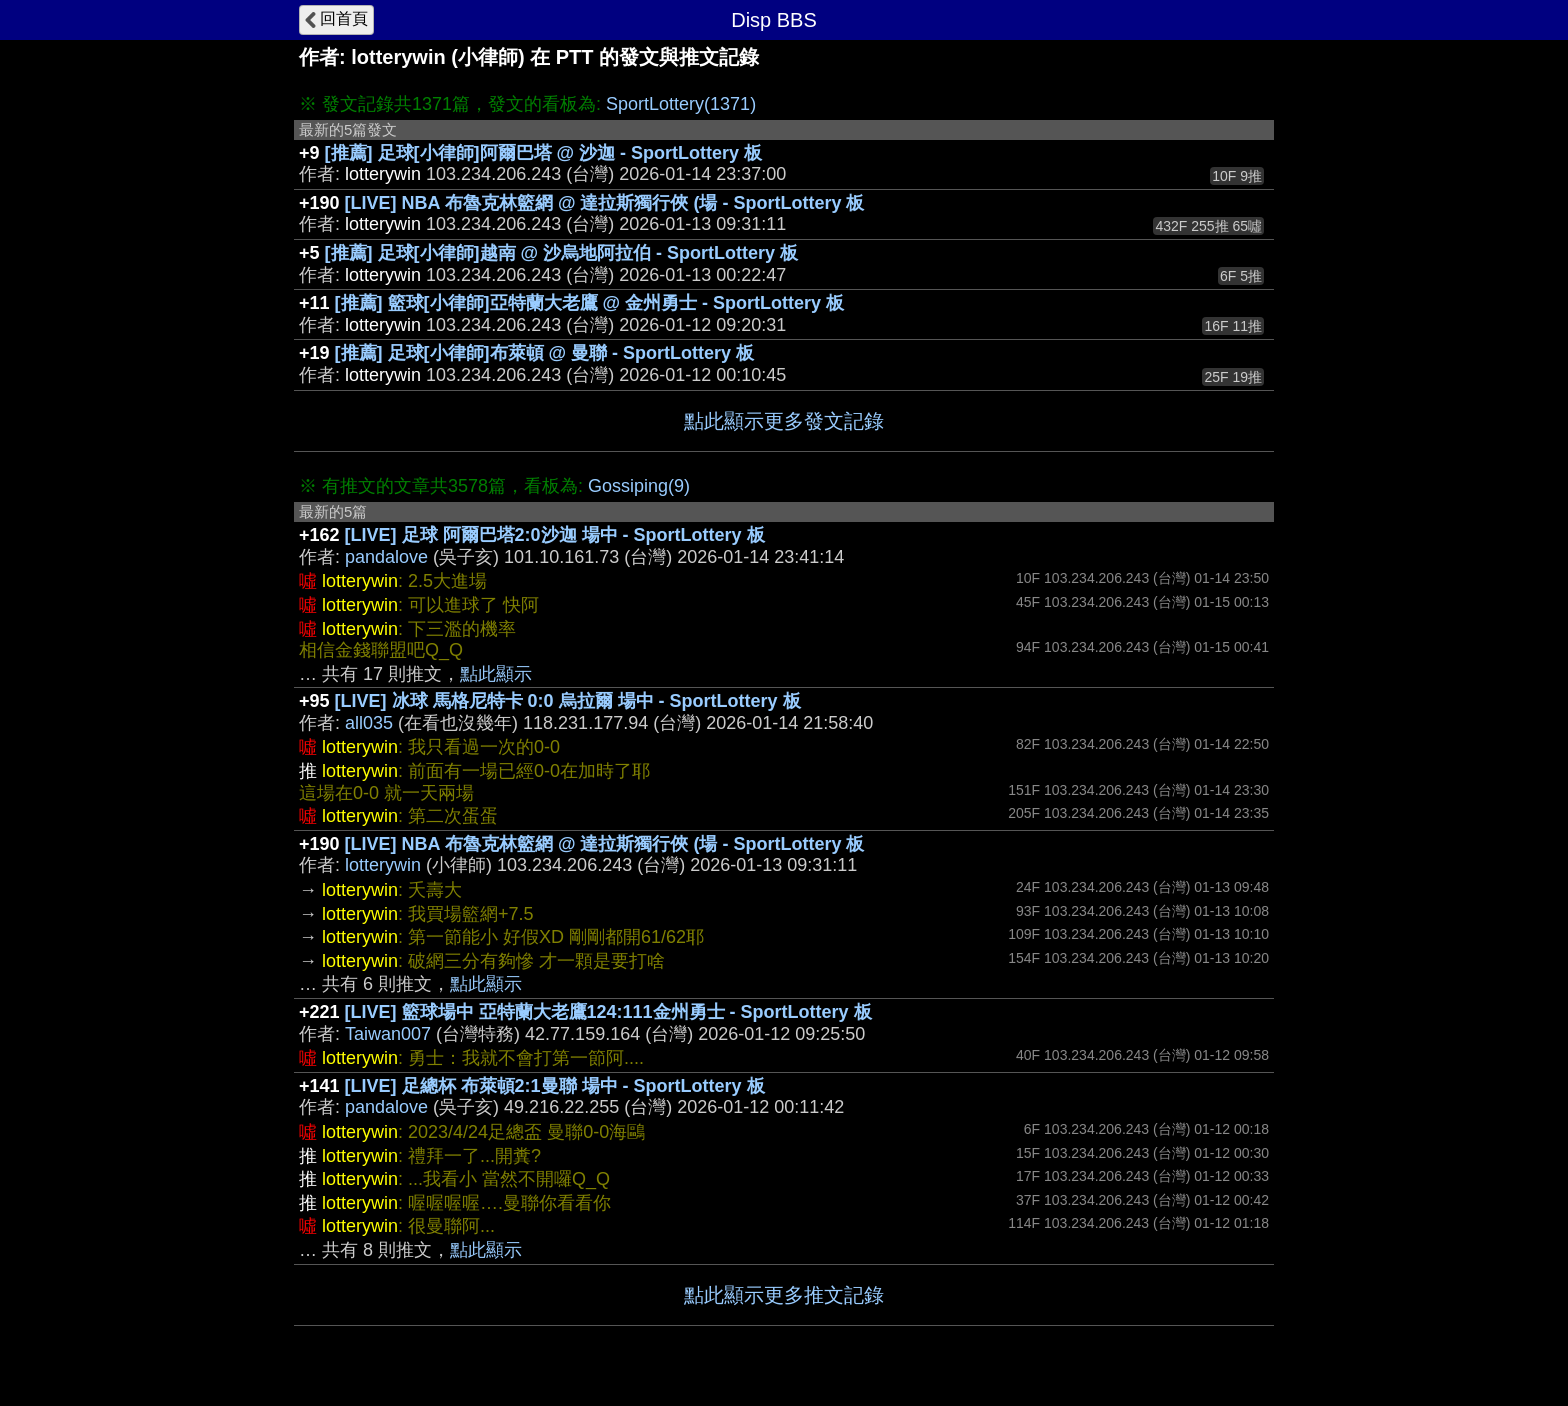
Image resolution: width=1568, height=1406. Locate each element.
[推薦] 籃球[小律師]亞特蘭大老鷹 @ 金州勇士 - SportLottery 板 (590, 303)
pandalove (386, 557)
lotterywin (383, 865)
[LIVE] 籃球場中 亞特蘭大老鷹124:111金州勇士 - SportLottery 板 (608, 1012)
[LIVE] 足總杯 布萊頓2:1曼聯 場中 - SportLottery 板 (555, 1086)
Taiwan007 (388, 1034)
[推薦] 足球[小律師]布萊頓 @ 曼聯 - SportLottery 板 (545, 353)
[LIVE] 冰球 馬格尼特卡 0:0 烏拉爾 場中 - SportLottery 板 (568, 701)
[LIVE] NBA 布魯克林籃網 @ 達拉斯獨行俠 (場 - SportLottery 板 (605, 203)
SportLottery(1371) (681, 104)
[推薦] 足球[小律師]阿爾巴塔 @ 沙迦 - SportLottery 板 (544, 153)
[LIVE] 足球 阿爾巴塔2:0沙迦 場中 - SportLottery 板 (555, 535)
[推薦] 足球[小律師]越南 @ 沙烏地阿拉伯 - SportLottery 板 (562, 253)
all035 (369, 723)
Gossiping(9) (639, 486)
